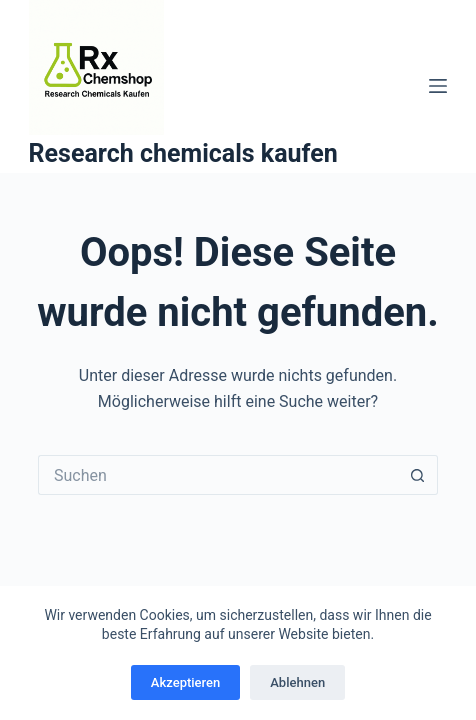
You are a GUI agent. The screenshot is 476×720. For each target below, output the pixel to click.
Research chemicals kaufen (183, 153)
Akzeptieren (185, 682)
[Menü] (438, 86)
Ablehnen (297, 682)
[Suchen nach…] (218, 475)
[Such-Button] (418, 475)
